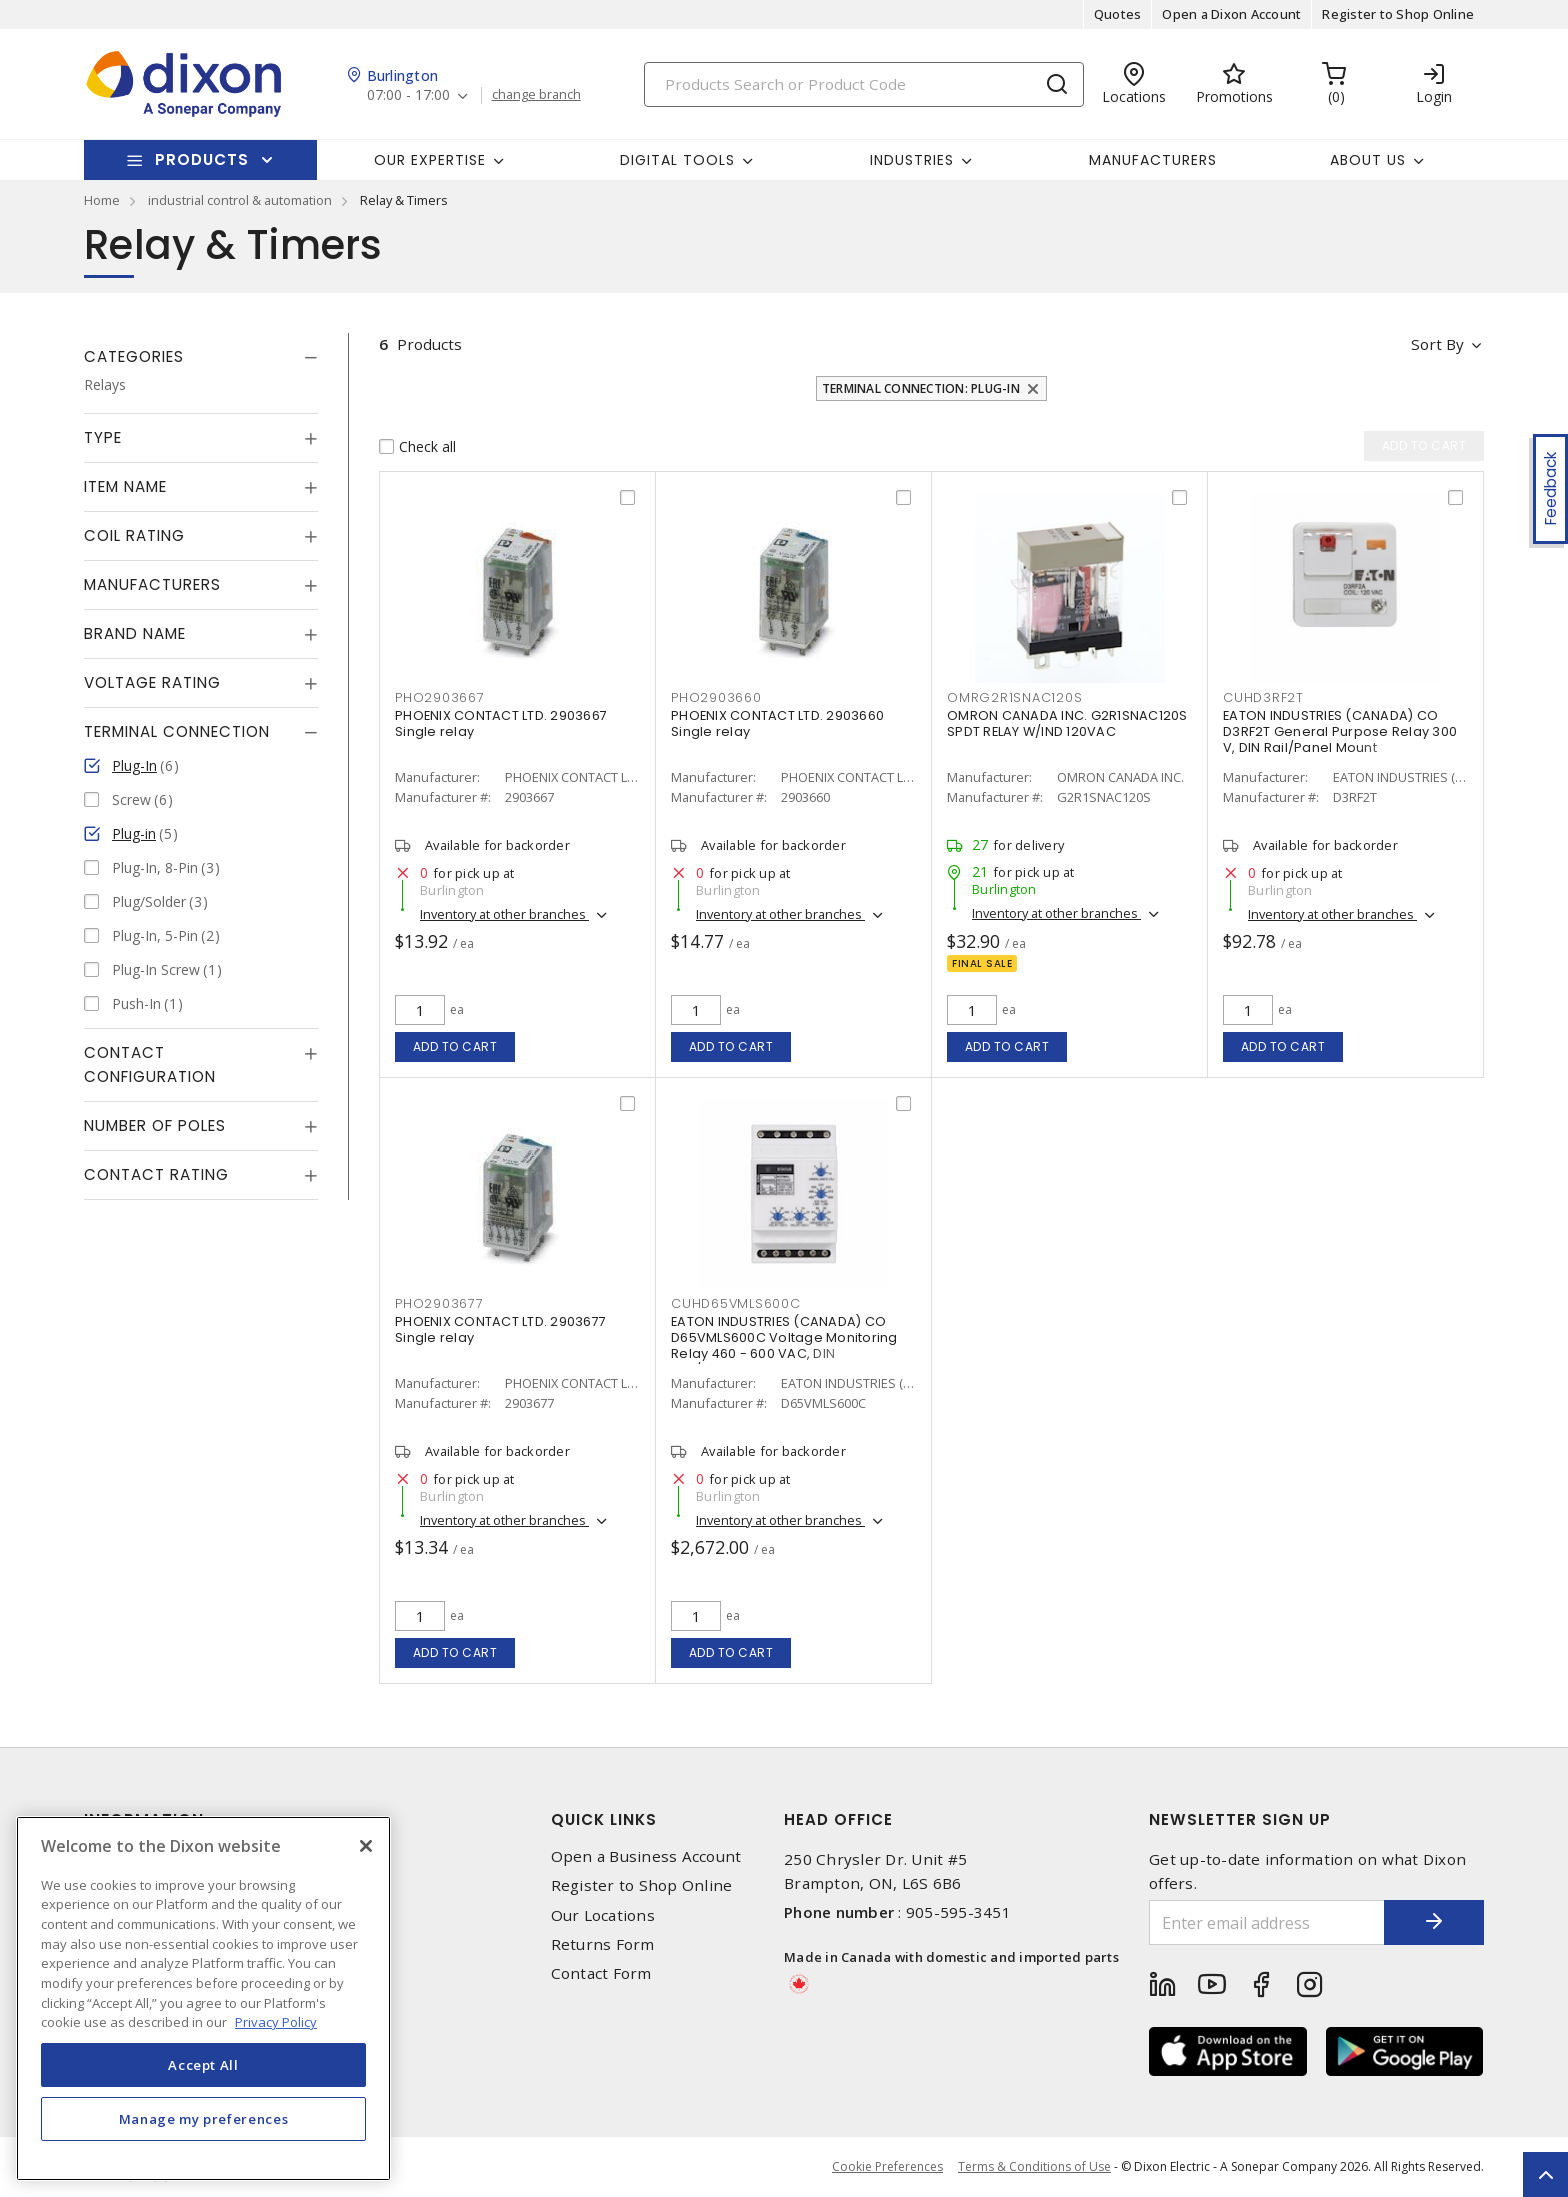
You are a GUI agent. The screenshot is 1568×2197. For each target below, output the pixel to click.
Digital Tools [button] (677, 160)
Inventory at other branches (504, 914)
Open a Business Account (646, 1856)
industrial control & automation (240, 200)
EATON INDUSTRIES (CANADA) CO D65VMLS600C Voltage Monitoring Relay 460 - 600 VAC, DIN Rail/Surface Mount (784, 1345)
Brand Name (135, 633)
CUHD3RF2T (1263, 697)
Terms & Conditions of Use (1034, 2166)
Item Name (125, 486)
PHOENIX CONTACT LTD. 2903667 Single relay (501, 723)
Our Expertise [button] (430, 160)
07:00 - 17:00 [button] (408, 95)
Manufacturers (1153, 160)
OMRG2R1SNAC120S (1014, 697)
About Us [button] (1368, 160)
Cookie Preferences (887, 2167)
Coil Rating (134, 535)
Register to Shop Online (1398, 14)
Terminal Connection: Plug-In (921, 388)
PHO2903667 (440, 697)
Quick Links (604, 1819)
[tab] (201, 357)
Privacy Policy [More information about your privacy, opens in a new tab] (276, 2022)
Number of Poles (155, 1125)
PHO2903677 (439, 1303)
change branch (536, 95)
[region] (203, 1998)
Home (102, 200)
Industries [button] (912, 160)
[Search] (864, 84)
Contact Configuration (150, 1064)
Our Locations (603, 1915)
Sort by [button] (1437, 344)
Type (103, 437)
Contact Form (601, 1973)
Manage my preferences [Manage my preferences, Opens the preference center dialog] (204, 2119)
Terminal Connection (177, 731)
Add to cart (455, 1046)
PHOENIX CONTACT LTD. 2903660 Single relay (777, 723)
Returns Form (603, 1944)
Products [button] (202, 159)
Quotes (1118, 14)
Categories (134, 356)
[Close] (366, 1846)
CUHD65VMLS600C (736, 1303)
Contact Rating (156, 1174)
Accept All (203, 2065)
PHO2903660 (716, 697)
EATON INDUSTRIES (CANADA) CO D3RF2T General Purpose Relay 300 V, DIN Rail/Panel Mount (1340, 731)
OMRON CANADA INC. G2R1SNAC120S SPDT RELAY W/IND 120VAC (1067, 723)
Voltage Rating (152, 682)
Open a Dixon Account (1231, 14)
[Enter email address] (1267, 1922)
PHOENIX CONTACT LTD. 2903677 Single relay (500, 1329)
